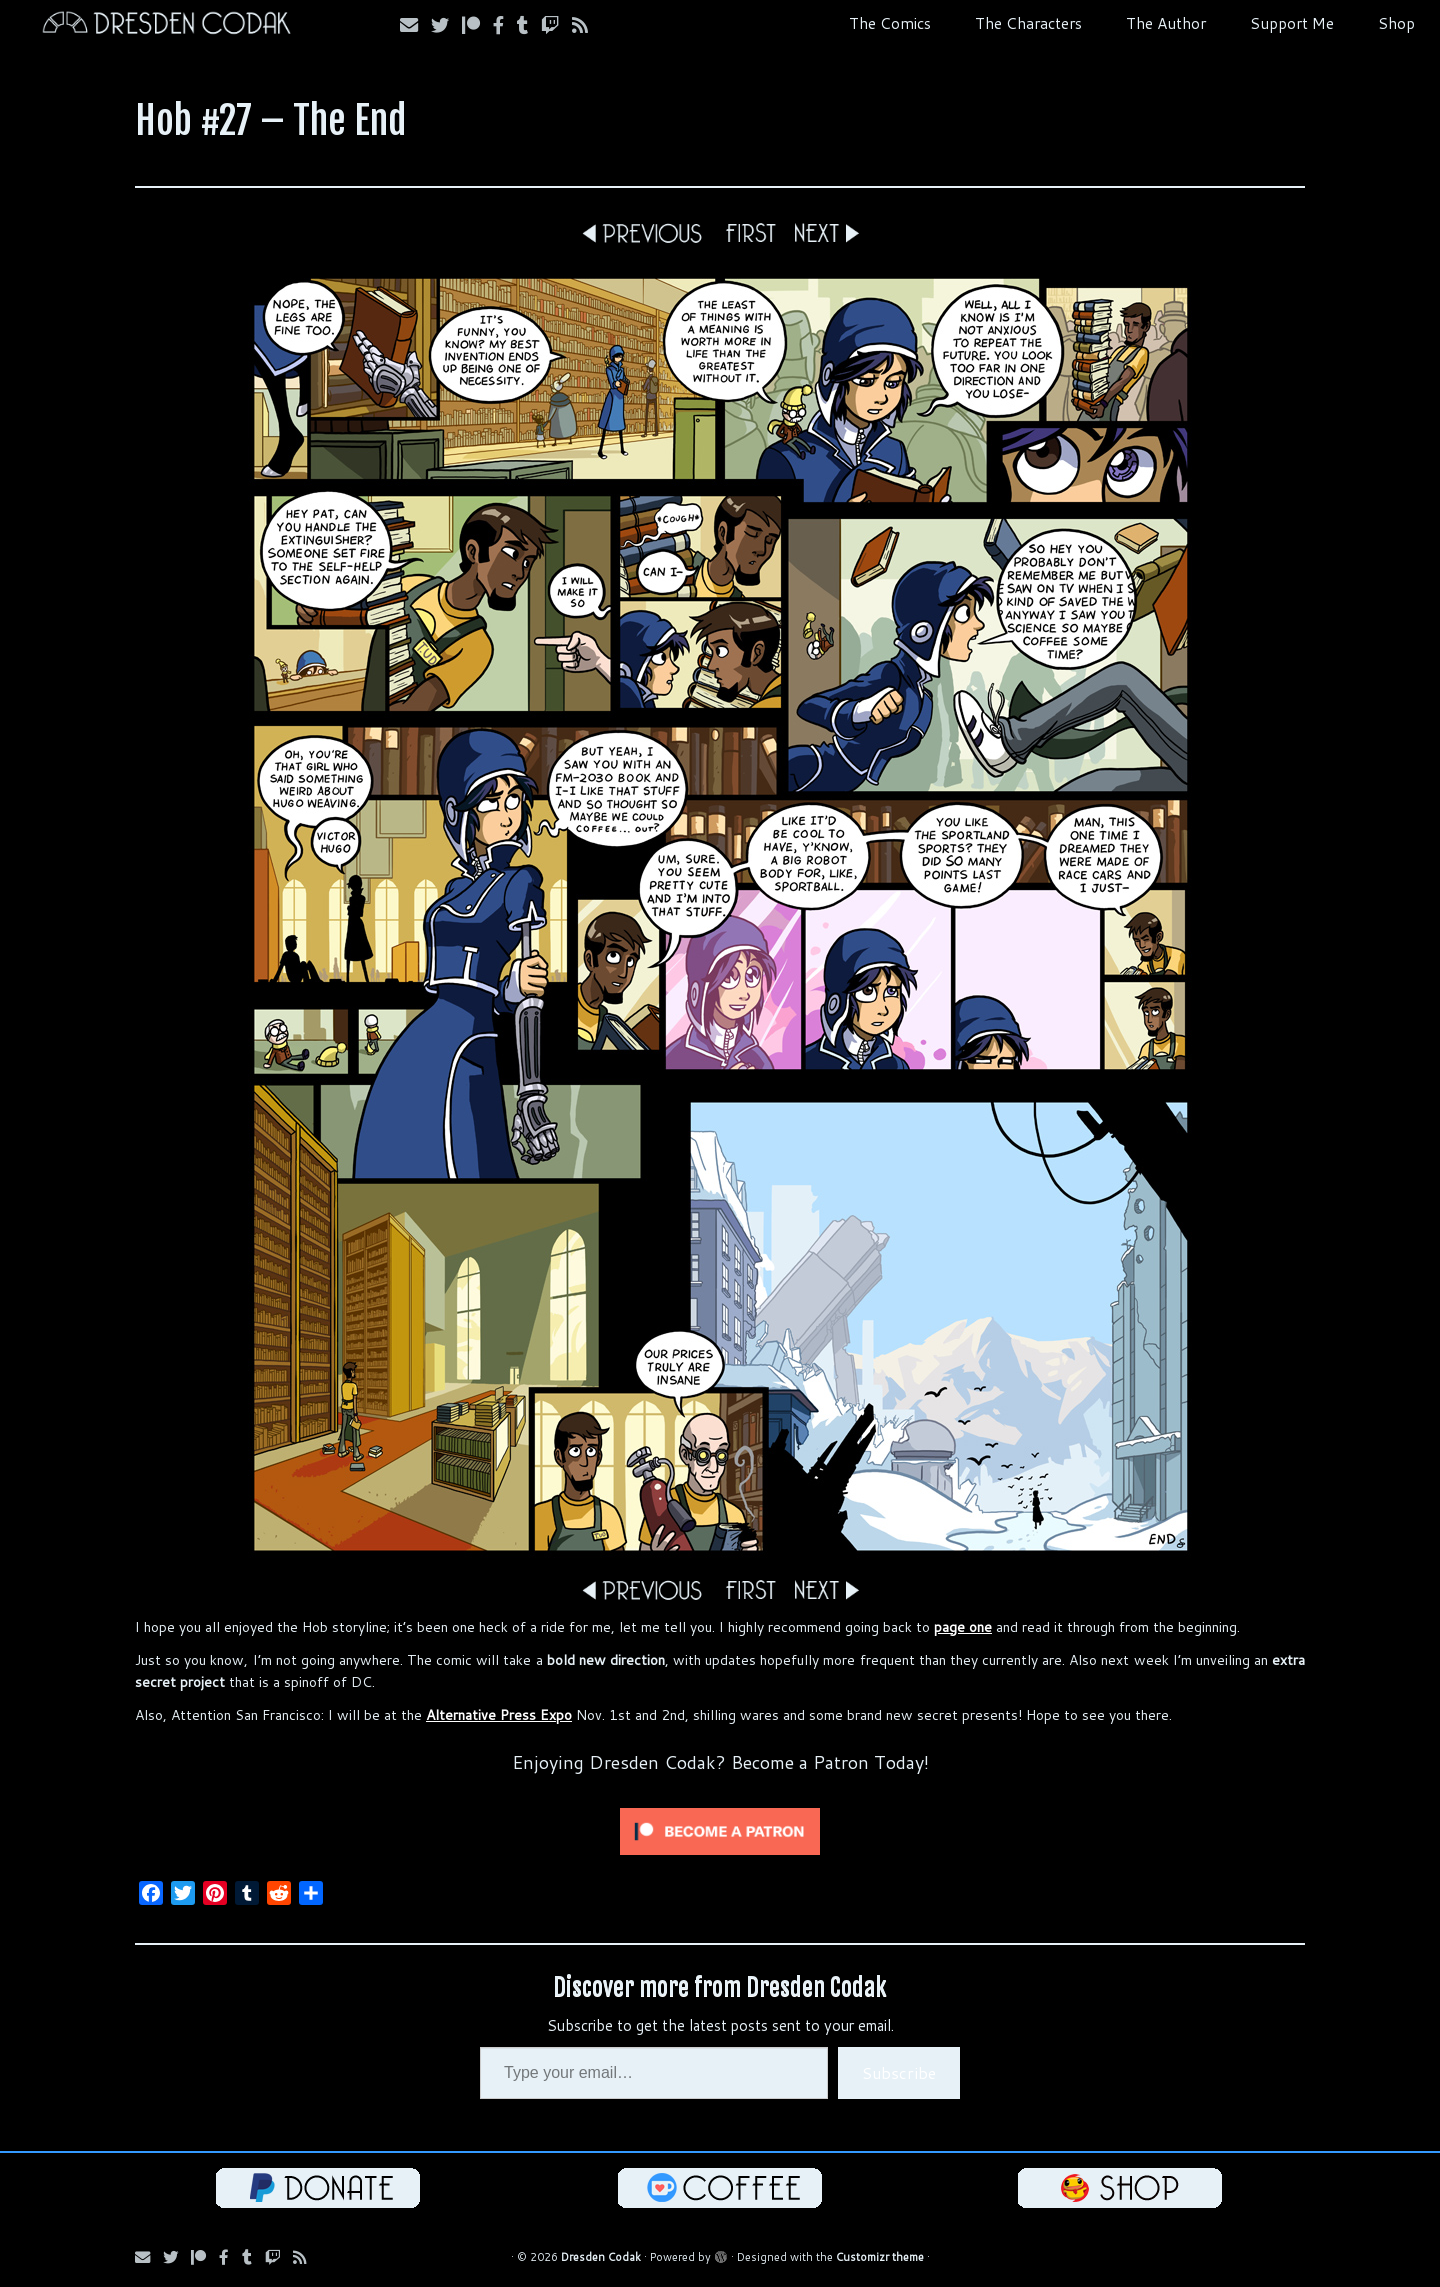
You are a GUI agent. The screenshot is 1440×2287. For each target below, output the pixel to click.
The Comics (890, 23)
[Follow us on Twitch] (556, 25)
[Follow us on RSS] (586, 25)
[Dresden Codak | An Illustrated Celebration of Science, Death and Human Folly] (166, 25)
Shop (1396, 23)
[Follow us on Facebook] (505, 25)
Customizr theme (880, 2257)
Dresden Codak (601, 2257)
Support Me (1292, 23)
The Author (1166, 23)
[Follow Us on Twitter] (446, 25)
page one (963, 1627)
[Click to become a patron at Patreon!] (720, 1830)
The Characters (1028, 23)
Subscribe (899, 2072)
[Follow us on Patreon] (477, 25)
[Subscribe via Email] (415, 25)
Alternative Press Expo (499, 1715)
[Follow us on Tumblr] (529, 25)
